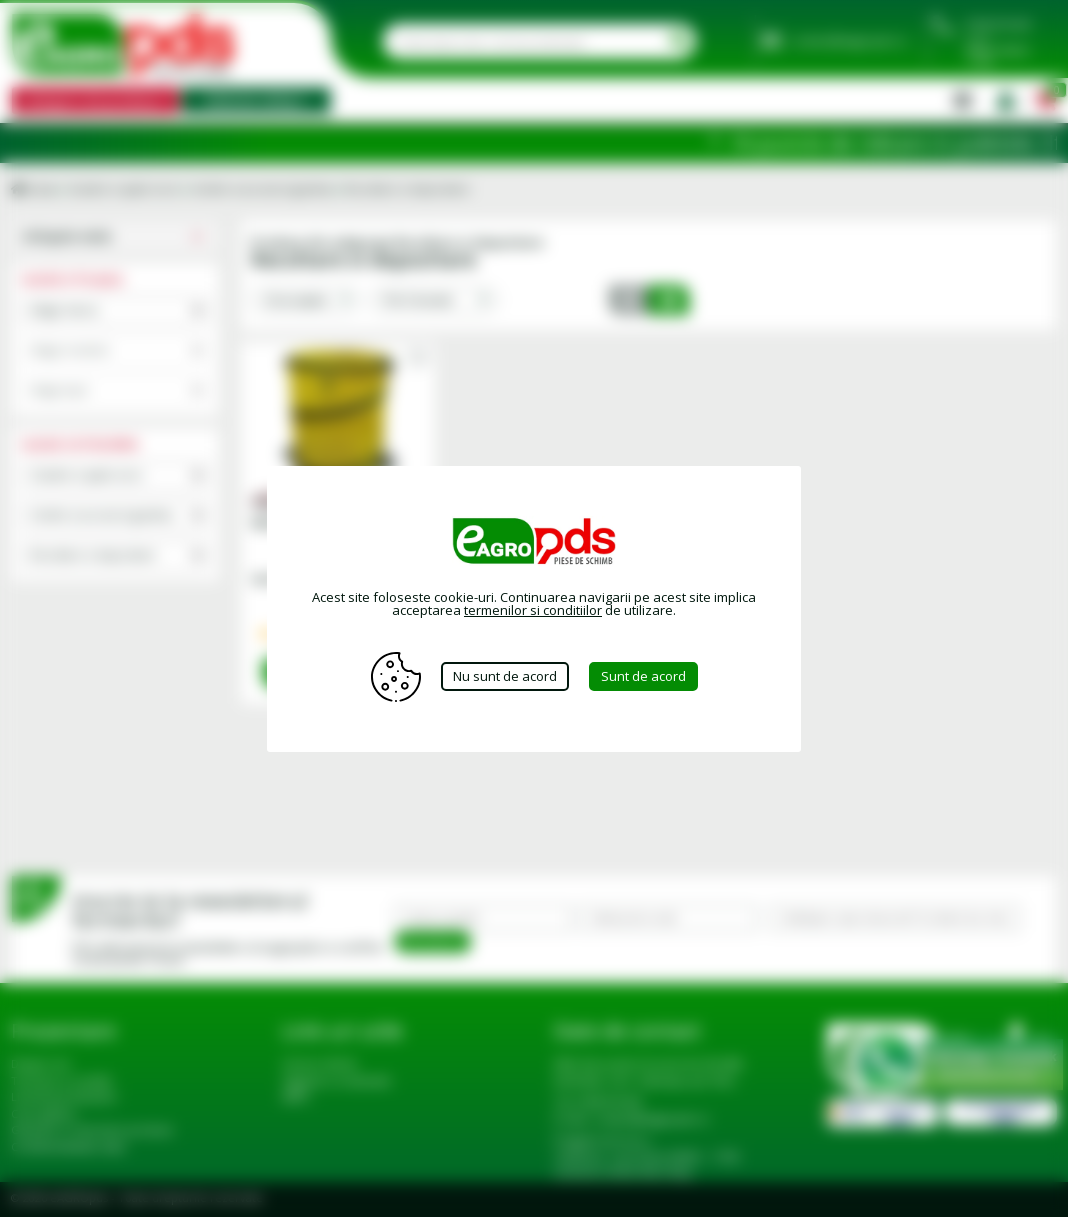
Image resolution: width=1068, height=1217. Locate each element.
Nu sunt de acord (505, 676)
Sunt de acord (643, 676)
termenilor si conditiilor (533, 610)
